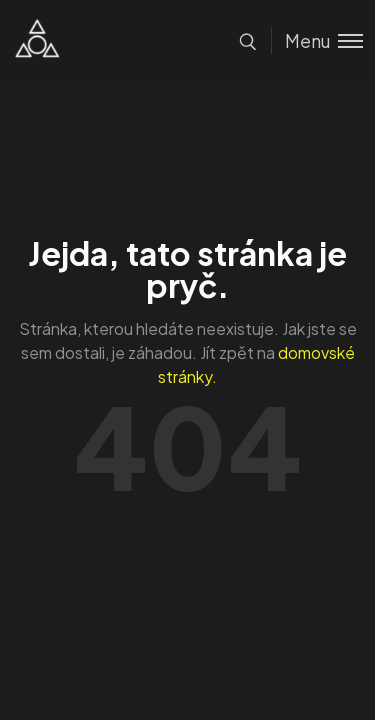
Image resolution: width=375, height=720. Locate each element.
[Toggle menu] (317, 40)
